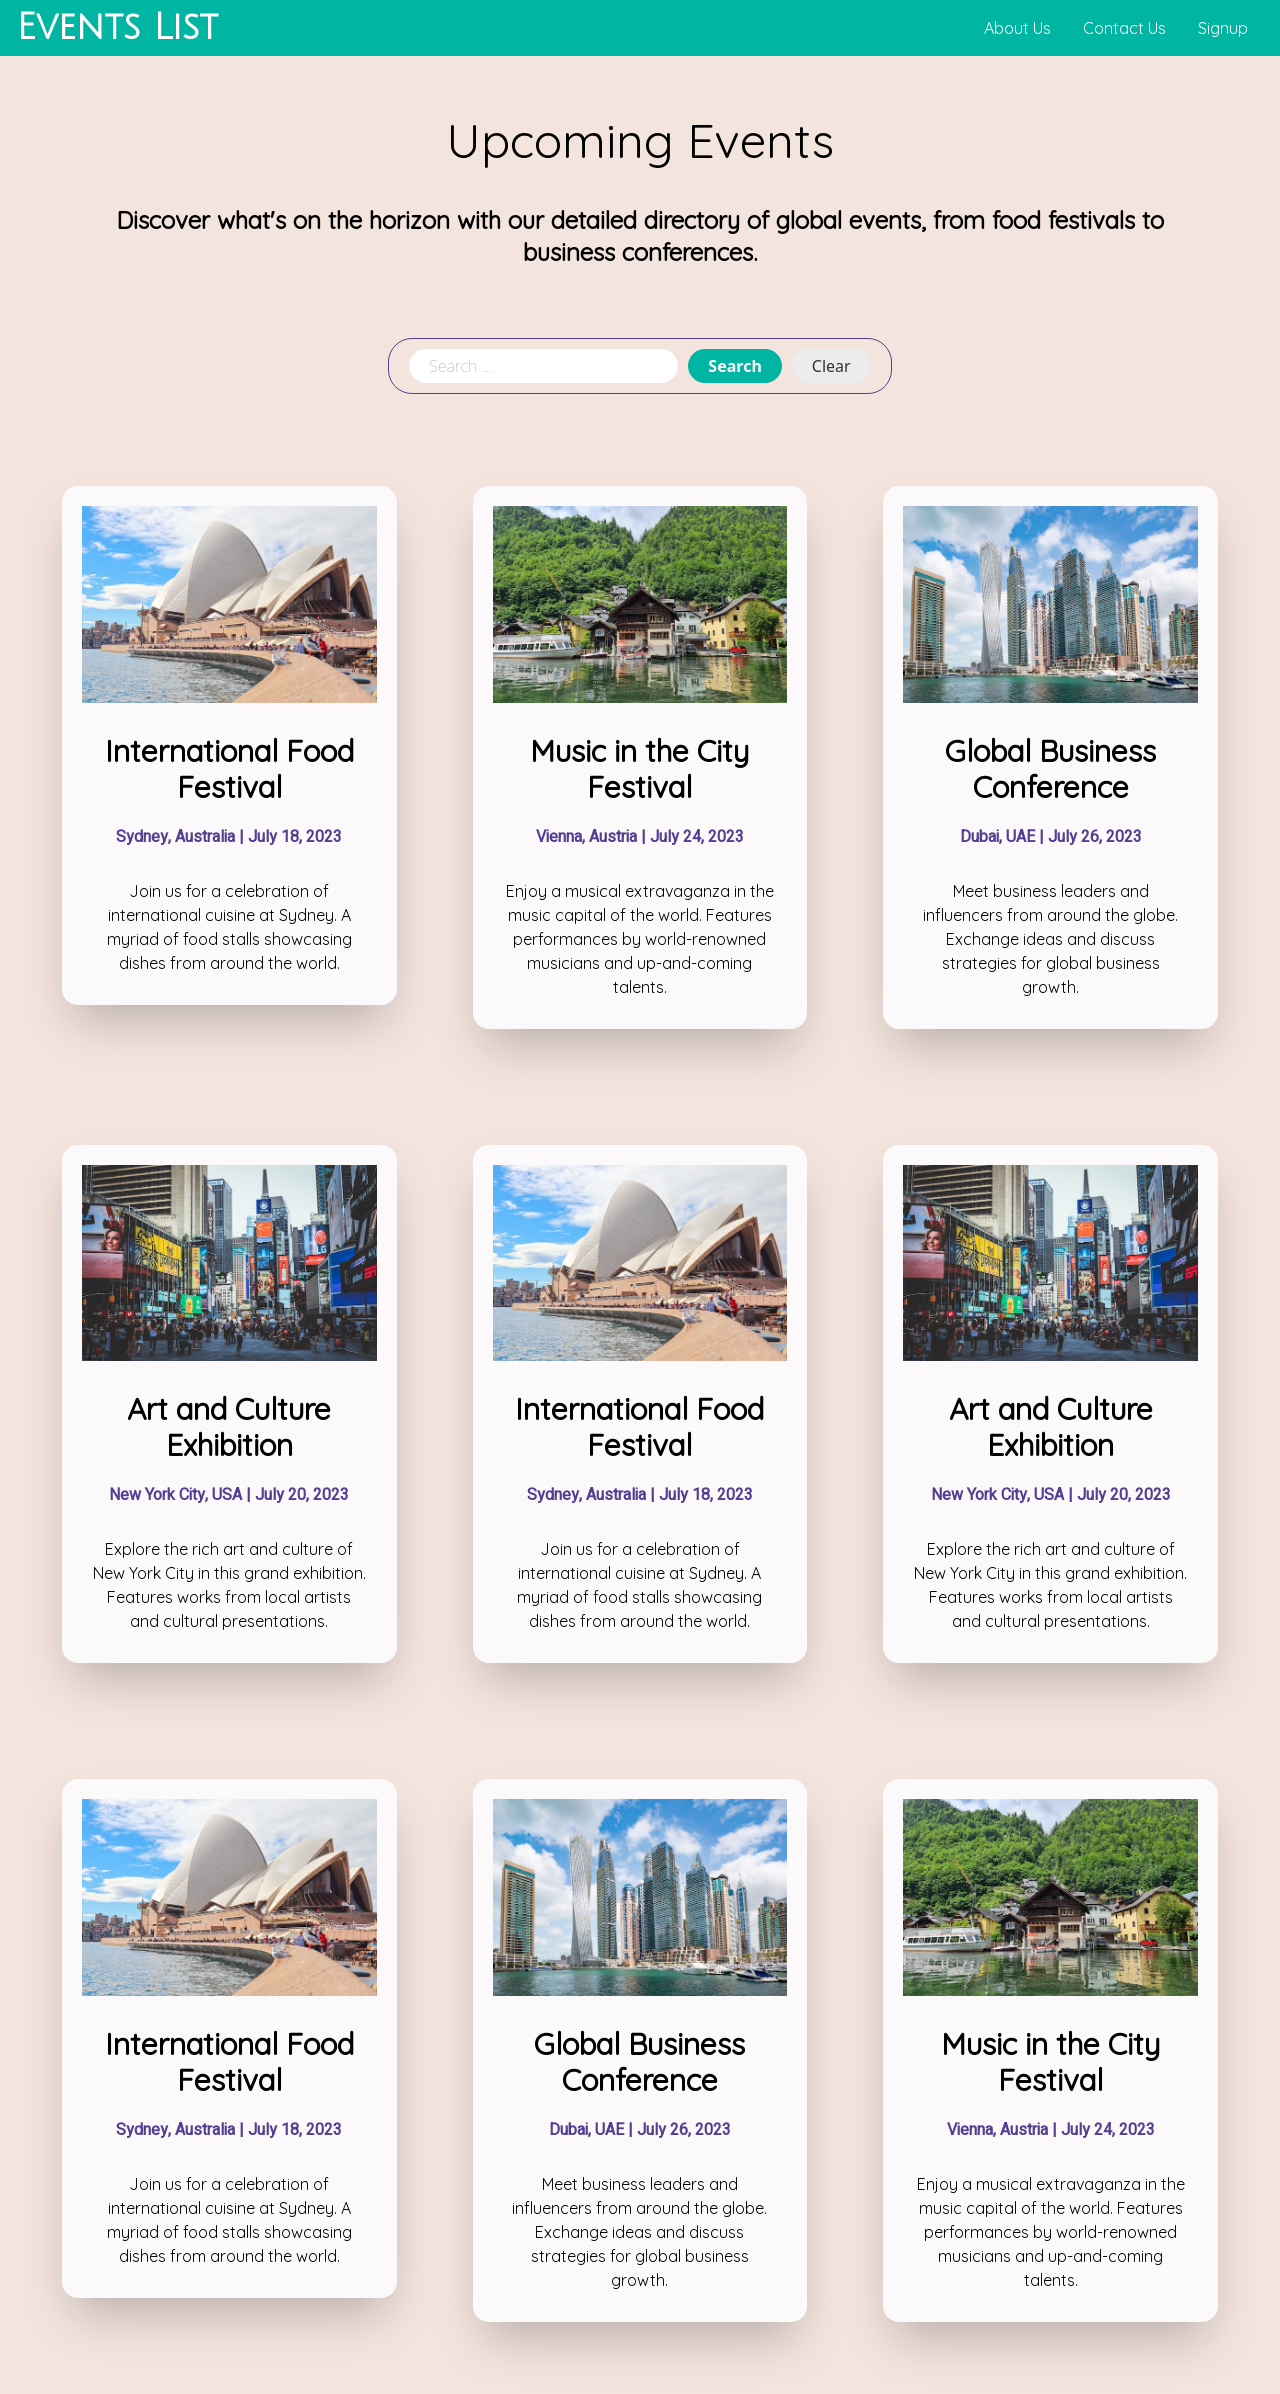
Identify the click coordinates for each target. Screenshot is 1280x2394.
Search (734, 366)
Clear (831, 366)
